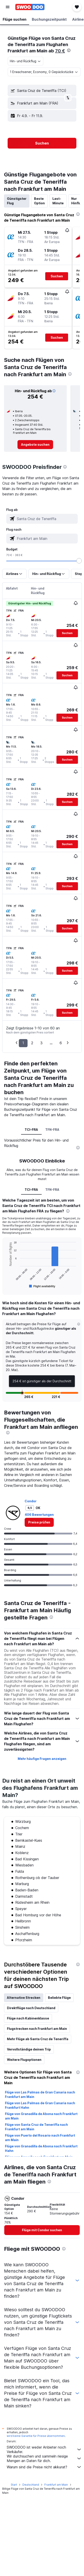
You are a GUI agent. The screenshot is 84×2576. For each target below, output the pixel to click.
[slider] (79, 560)
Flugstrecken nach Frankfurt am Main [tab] (37, 2029)
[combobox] (25, 61)
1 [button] (23, 1043)
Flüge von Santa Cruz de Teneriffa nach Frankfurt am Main (36, 2127)
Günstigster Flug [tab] (16, 201)
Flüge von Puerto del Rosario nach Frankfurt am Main (40, 2137)
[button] (8, 7)
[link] (35, 444)
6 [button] (61, 1043)
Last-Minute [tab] (58, 201)
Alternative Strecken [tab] (23, 1997)
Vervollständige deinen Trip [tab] (29, 2049)
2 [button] (32, 1043)
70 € (60, 50)
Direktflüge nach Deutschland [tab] (31, 2008)
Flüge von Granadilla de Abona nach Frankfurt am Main (41, 2116)
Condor (31, 1501)
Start (14, 2484)
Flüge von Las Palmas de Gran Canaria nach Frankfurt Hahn (40, 2105)
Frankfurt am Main (56, 2484)
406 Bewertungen (39, 1514)
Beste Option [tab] (39, 201)
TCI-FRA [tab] (31, 1129)
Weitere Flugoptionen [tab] (24, 2060)
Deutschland (30, 2484)
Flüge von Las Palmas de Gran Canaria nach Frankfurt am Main (40, 2094)
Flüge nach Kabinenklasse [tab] (28, 2018)
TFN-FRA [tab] (52, 1129)
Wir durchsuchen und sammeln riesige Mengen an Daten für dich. (44, 2458)
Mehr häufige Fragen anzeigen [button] (42, 1759)
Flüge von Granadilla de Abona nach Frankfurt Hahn (41, 2148)
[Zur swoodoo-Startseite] (30, 7)
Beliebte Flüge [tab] (59, 1997)
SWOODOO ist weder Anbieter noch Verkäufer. (44, 2449)
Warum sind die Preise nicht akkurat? (44, 2467)
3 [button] (41, 1043)
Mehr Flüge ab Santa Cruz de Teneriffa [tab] (37, 2039)
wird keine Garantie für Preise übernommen (36, 2436)
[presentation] (69, 50)
